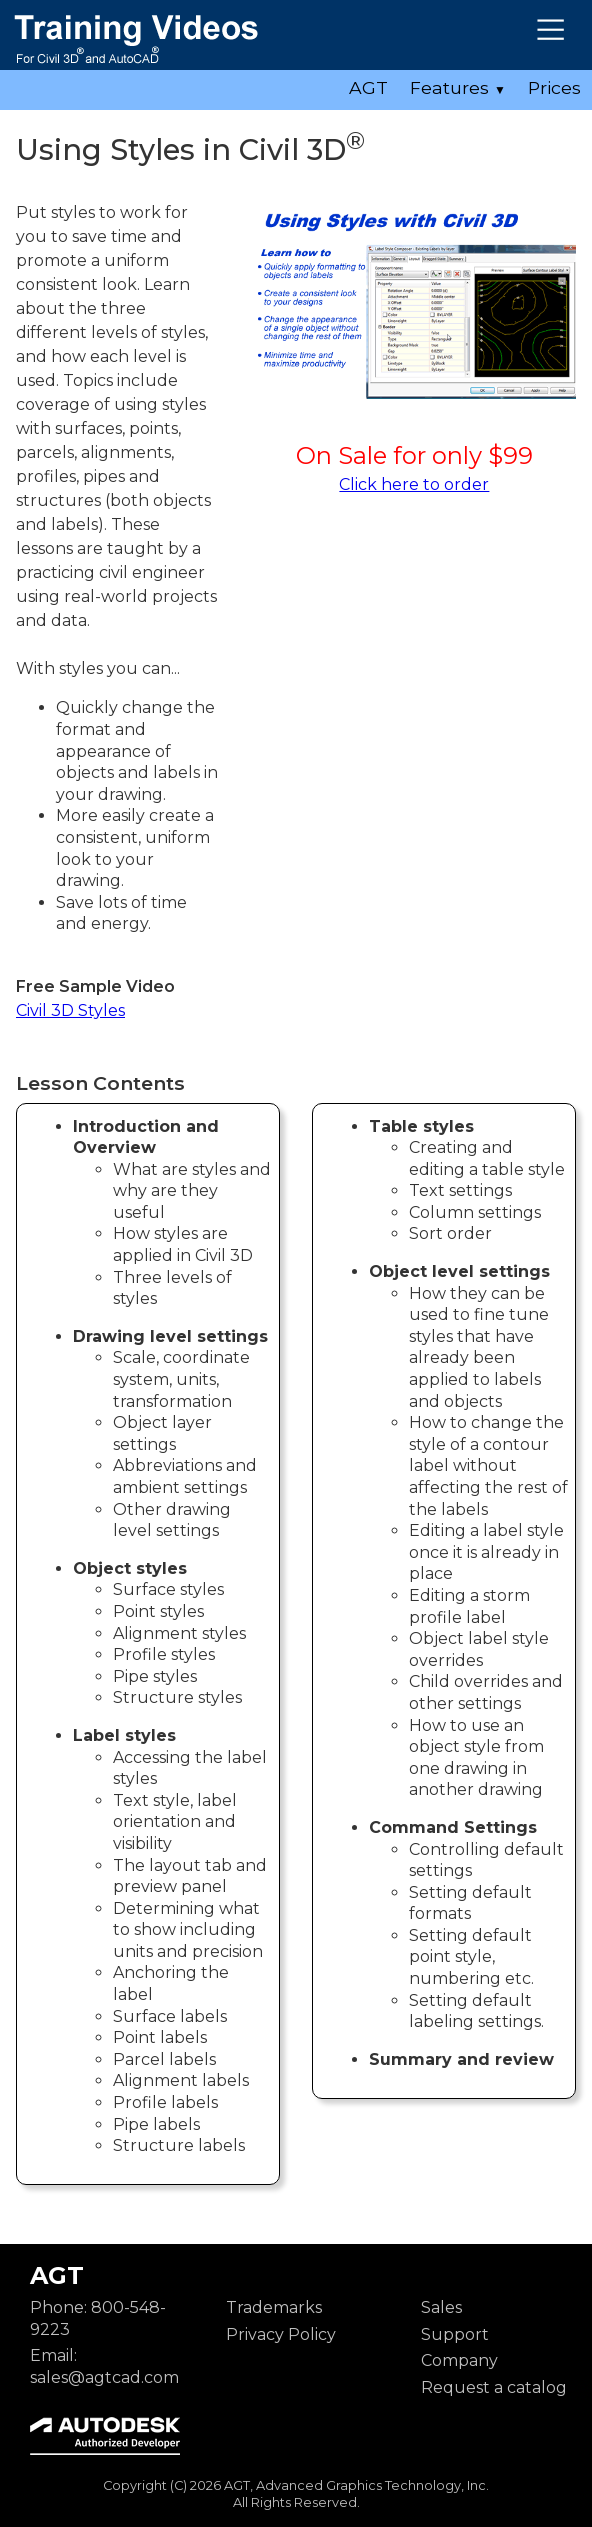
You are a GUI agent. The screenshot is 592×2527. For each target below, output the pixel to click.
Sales (441, 2307)
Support (455, 2334)
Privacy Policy (281, 2334)
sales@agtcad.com (104, 2377)
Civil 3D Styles (70, 1010)
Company (459, 2360)
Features (458, 87)
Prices (554, 87)
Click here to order (414, 484)
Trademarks (274, 2307)
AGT (368, 87)
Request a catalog (494, 2387)
